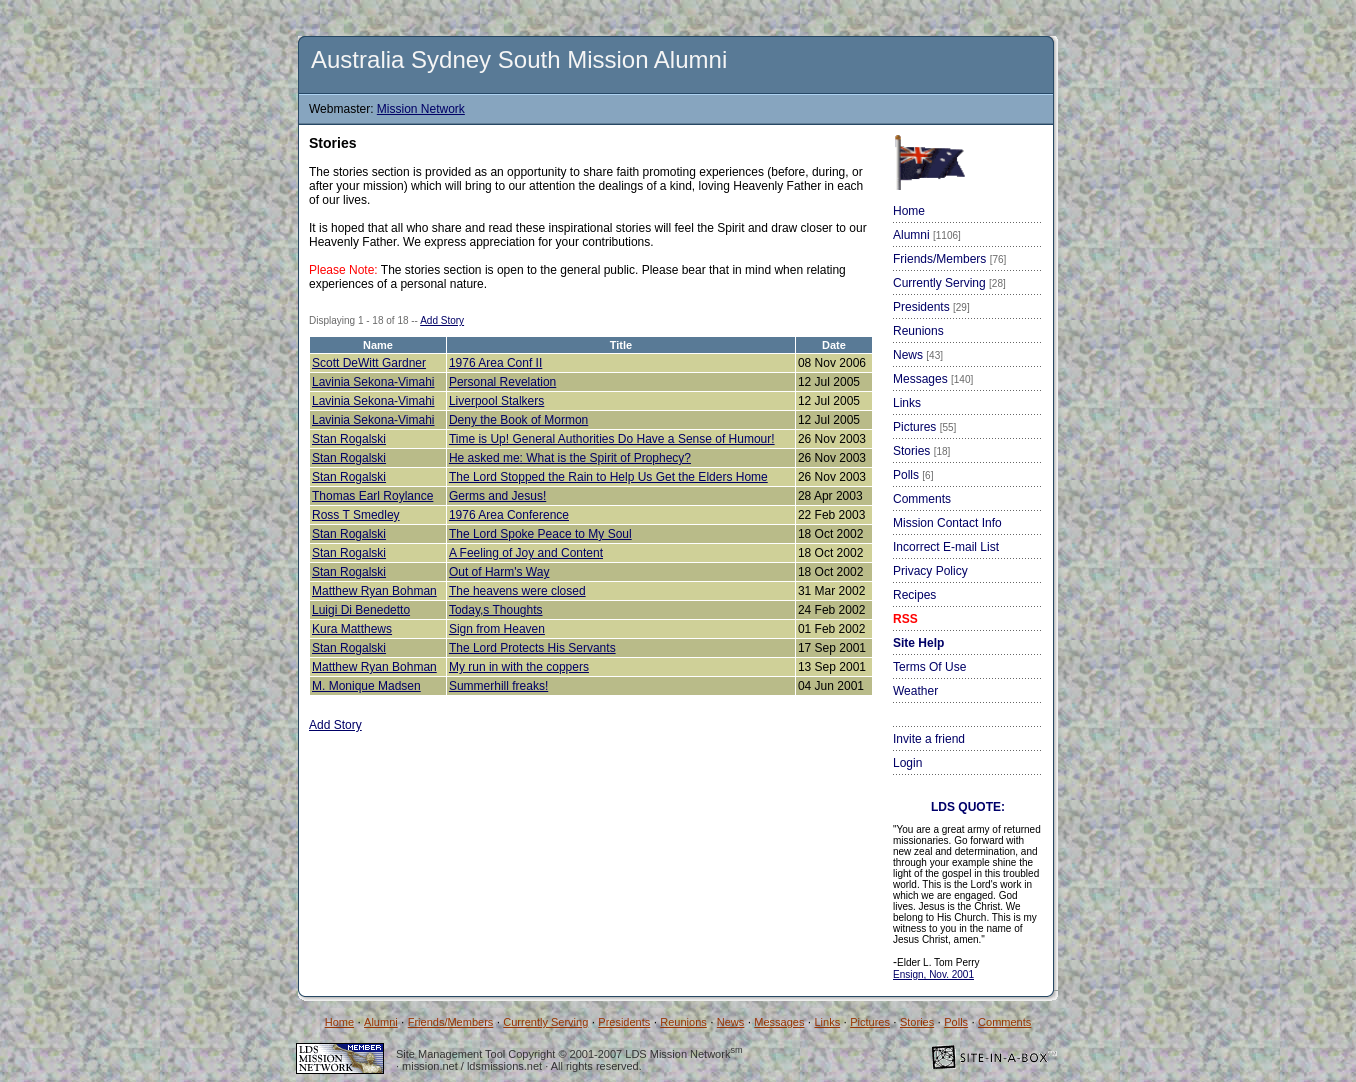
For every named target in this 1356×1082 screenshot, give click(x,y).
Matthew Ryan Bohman (374, 591)
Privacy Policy (930, 571)
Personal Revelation (502, 382)
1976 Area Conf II (495, 363)
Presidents (931, 307)
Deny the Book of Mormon (518, 420)
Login (907, 763)
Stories (921, 451)
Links (907, 403)
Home (909, 211)
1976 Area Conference (509, 515)
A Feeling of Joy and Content (526, 553)
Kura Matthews (352, 629)
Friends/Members (949, 259)
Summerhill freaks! (498, 686)
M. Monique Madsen (366, 686)
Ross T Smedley (356, 515)
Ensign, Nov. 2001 (933, 974)
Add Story (442, 320)
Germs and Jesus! (497, 496)
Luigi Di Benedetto (361, 610)
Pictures (924, 427)
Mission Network (421, 109)
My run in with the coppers (519, 667)
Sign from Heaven (497, 629)
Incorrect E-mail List (946, 547)
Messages (933, 379)
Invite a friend (929, 739)
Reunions (918, 331)
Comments (922, 499)
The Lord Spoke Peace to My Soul (540, 534)
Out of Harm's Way (499, 572)
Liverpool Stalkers (496, 401)
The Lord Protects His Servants (532, 648)
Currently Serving (949, 283)
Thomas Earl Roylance (372, 496)
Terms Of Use (929, 667)
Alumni (927, 235)
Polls (913, 475)
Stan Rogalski (349, 439)
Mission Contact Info (947, 523)
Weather (915, 691)
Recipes (914, 595)
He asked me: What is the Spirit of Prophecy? (570, 458)
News (918, 355)
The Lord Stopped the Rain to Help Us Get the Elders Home (608, 477)
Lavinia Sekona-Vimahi (373, 382)
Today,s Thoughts (496, 610)
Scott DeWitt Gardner (369, 363)
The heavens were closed (517, 591)
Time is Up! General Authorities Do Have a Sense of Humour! (612, 439)
